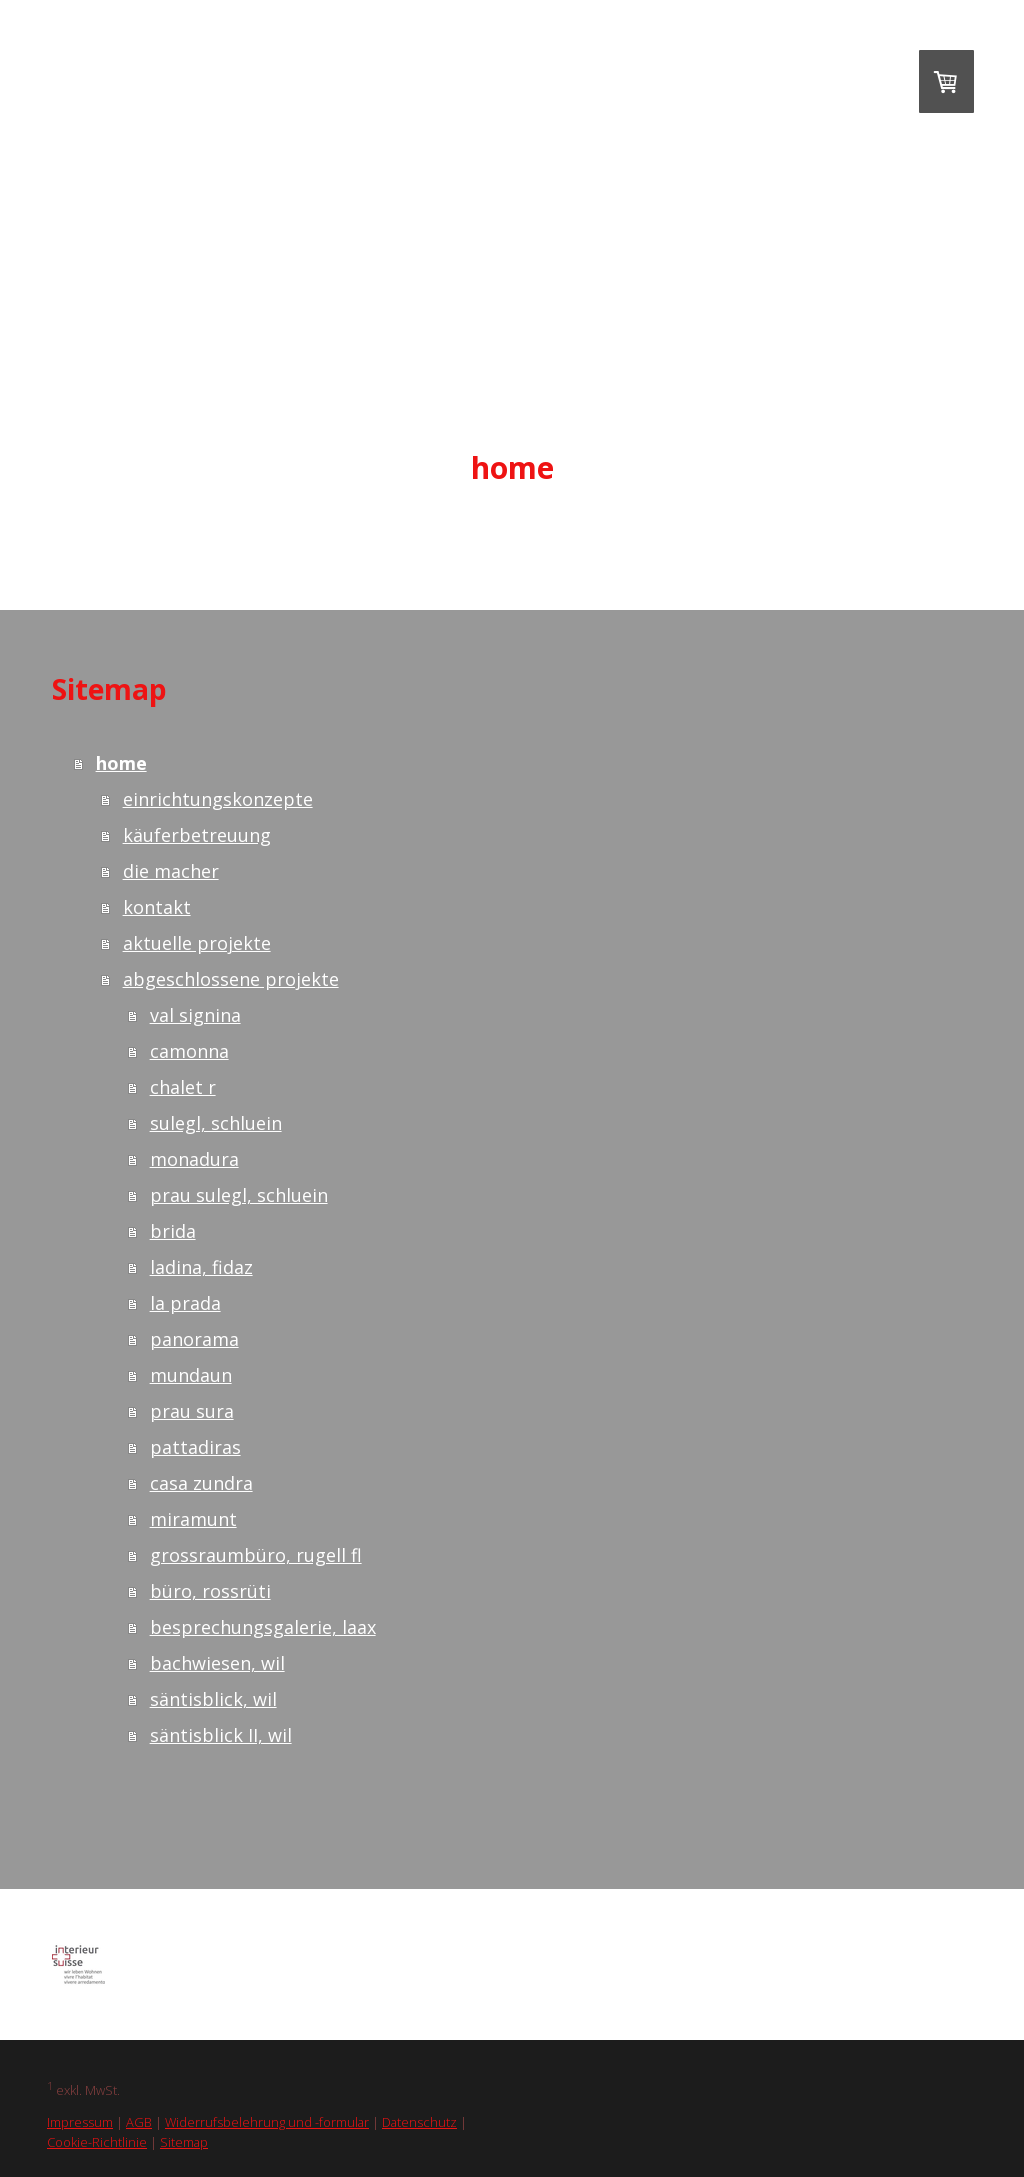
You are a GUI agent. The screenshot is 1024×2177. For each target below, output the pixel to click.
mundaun (191, 1375)
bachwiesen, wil (217, 1663)
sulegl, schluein (216, 1123)
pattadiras (195, 1447)
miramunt (193, 1519)
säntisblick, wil (213, 1699)
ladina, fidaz (201, 1267)
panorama (194, 1339)
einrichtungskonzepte (218, 799)
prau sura (192, 1411)
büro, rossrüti (210, 1591)
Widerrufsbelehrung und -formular (267, 2122)
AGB (139, 2122)
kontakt (157, 907)
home (512, 467)
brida (173, 1231)
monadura (194, 1159)
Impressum (80, 2122)
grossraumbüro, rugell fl (256, 1555)
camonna (189, 1051)
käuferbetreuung (197, 835)
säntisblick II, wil (221, 1735)
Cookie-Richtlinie (97, 2142)
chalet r (183, 1087)
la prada (185, 1303)
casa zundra (201, 1483)
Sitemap (184, 2142)
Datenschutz (419, 2122)
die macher (171, 871)
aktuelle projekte (197, 943)
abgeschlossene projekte (231, 979)
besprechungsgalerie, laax (263, 1627)
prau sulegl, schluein (239, 1195)
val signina (195, 1015)
